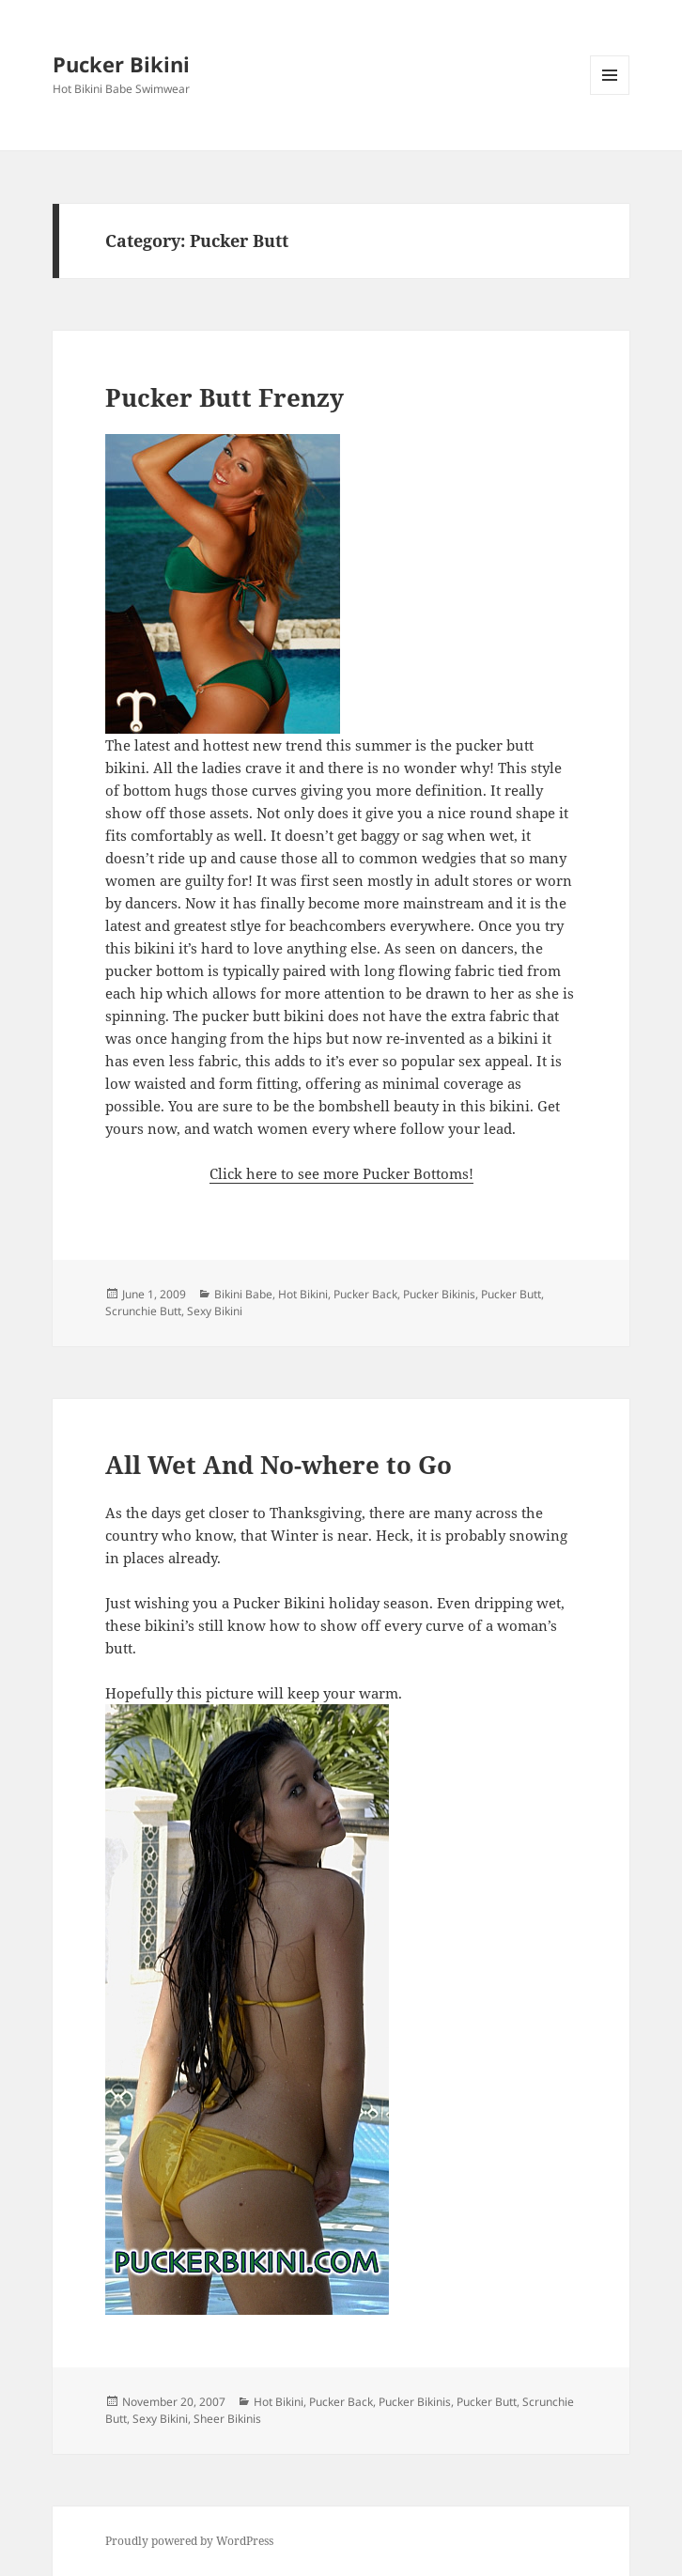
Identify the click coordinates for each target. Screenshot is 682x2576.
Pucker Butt (511, 1294)
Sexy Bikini (214, 1311)
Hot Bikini (303, 1294)
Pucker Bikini (121, 64)
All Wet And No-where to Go (278, 1465)
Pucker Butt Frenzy (224, 397)
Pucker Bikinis (439, 1294)
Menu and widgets (610, 94)
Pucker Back (365, 1294)
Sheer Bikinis (227, 2419)
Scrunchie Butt (143, 1311)
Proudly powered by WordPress (189, 2541)
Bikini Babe (243, 1294)
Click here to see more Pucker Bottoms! (341, 1173)
